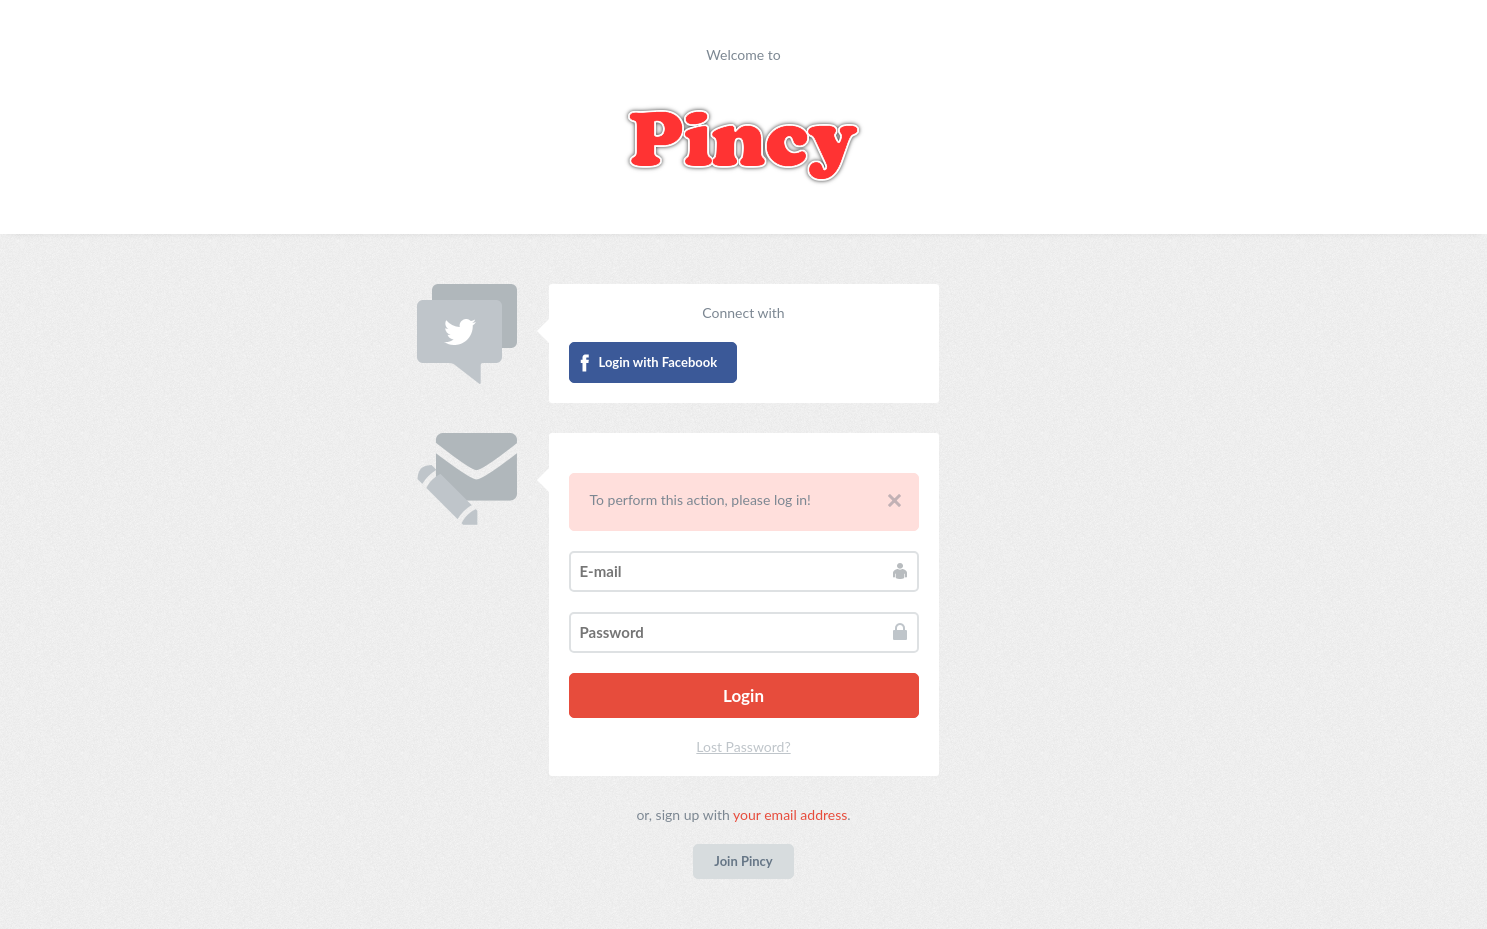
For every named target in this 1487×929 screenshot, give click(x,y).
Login (743, 695)
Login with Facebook (658, 362)
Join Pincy (743, 861)
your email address (790, 814)
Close (894, 500)
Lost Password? (743, 746)
